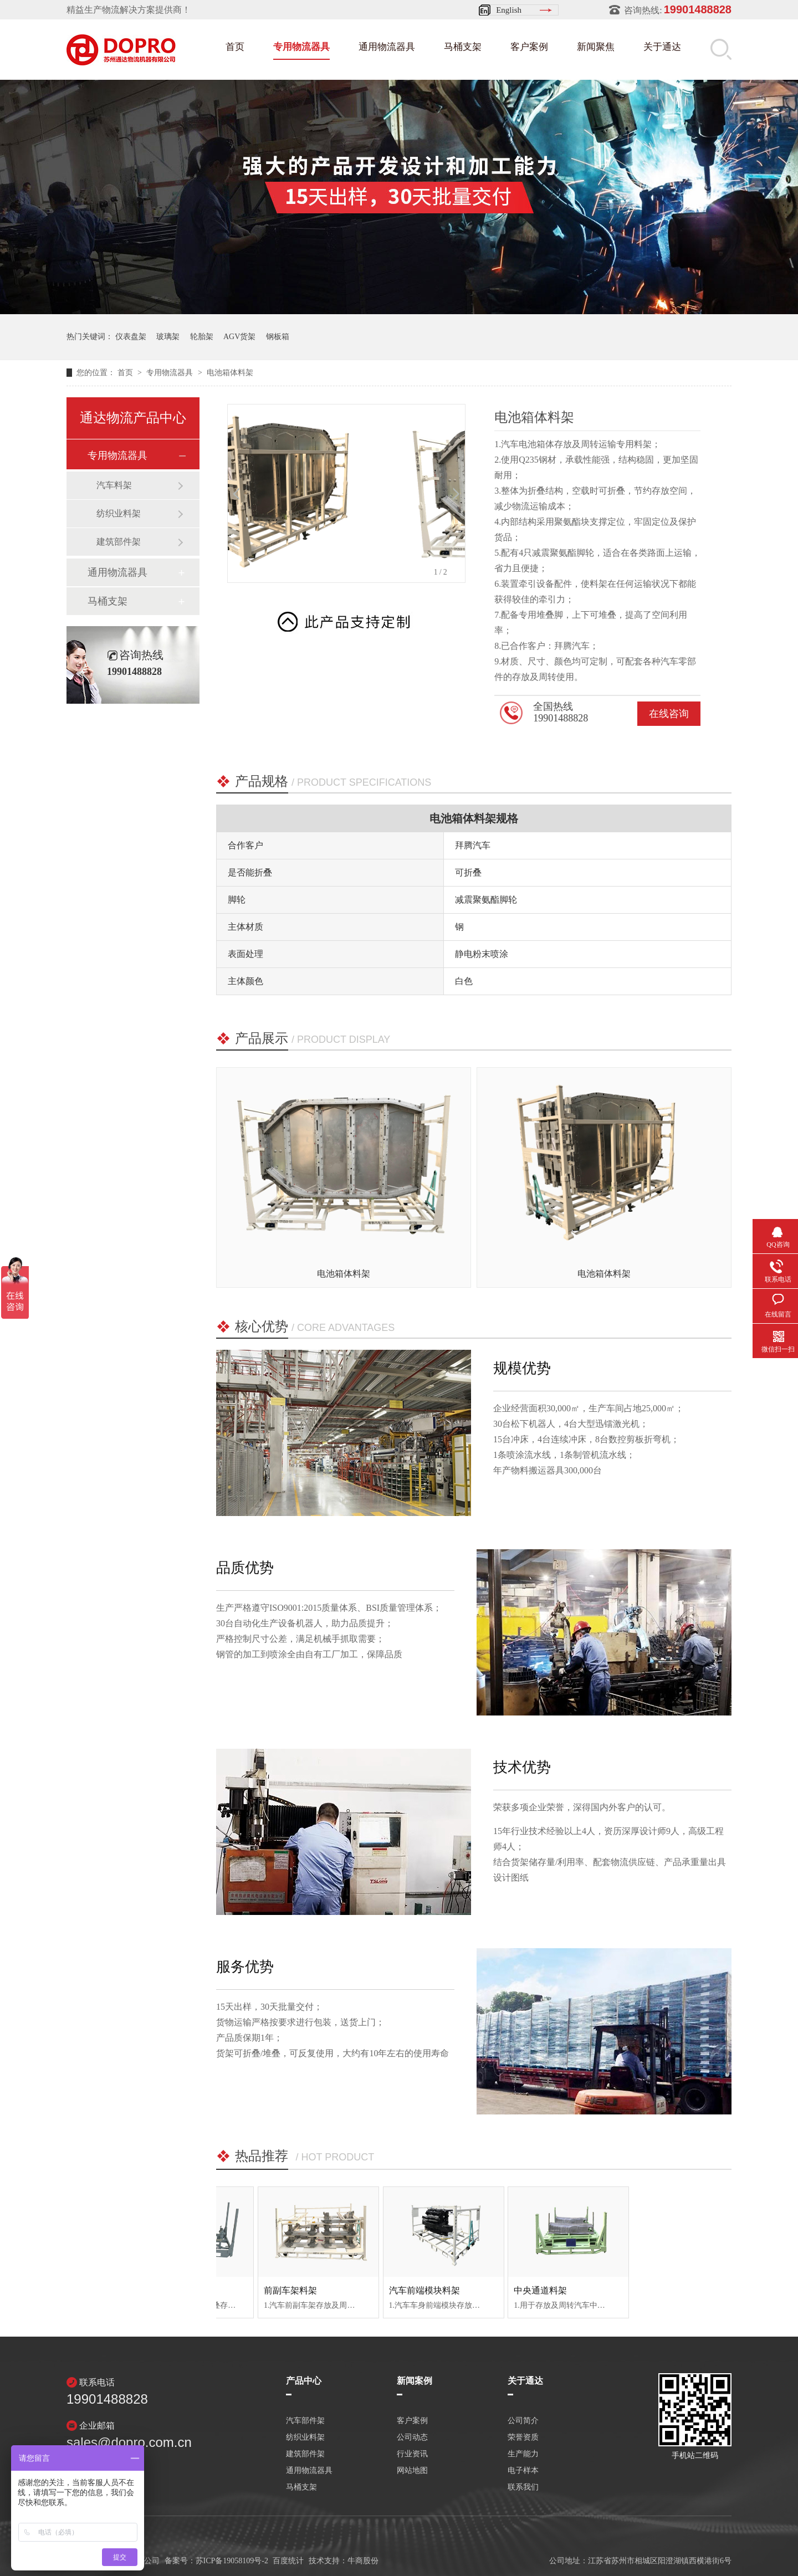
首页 (235, 47)
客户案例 (529, 47)
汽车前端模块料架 (513, 2290)
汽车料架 (114, 485)
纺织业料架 (118, 513)
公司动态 (412, 2437)
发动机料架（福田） (268, 2290)
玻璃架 (168, 336)
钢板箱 (277, 336)
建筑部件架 (118, 541)
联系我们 (523, 2487)
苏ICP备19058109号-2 (232, 2561)
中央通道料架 (629, 2290)
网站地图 (412, 2471)
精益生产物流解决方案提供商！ (128, 9)
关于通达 (662, 47)
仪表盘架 (130, 336)
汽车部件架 (305, 2421)
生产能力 (523, 2454)
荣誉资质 (523, 2437)
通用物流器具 (387, 47)
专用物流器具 (301, 47)
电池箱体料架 (230, 372)
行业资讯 (412, 2454)
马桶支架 (463, 47)
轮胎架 (201, 336)
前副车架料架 (379, 2290)
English (508, 10)
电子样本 (523, 2471)
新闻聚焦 (596, 47)
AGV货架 (239, 336)
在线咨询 (669, 713)
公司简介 (523, 2421)
